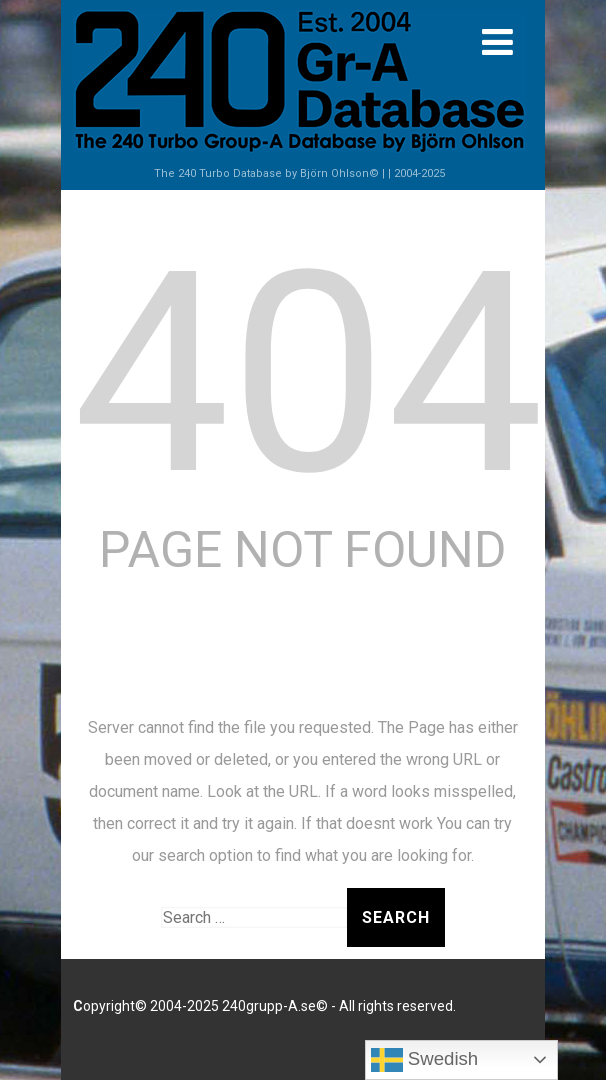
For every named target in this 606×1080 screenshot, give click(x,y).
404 (308, 374)
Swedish (425, 1060)
